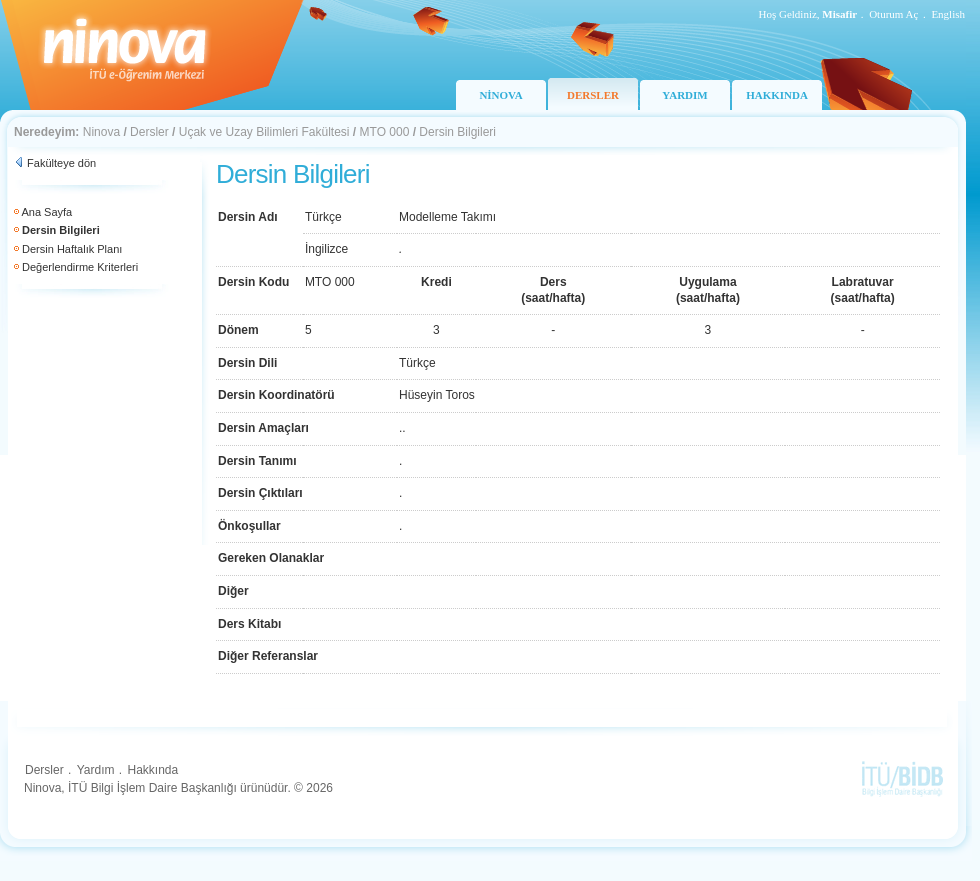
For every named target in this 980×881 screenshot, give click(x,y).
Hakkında (152, 770)
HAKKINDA (777, 95)
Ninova (101, 132)
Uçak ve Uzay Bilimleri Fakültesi (264, 132)
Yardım (96, 770)
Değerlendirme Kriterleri (80, 267)
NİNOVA (500, 95)
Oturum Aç (893, 14)
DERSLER (593, 95)
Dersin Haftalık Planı (72, 249)
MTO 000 (385, 132)
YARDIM (684, 95)
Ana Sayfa (46, 212)
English (948, 14)
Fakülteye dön (61, 163)
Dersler (149, 132)
